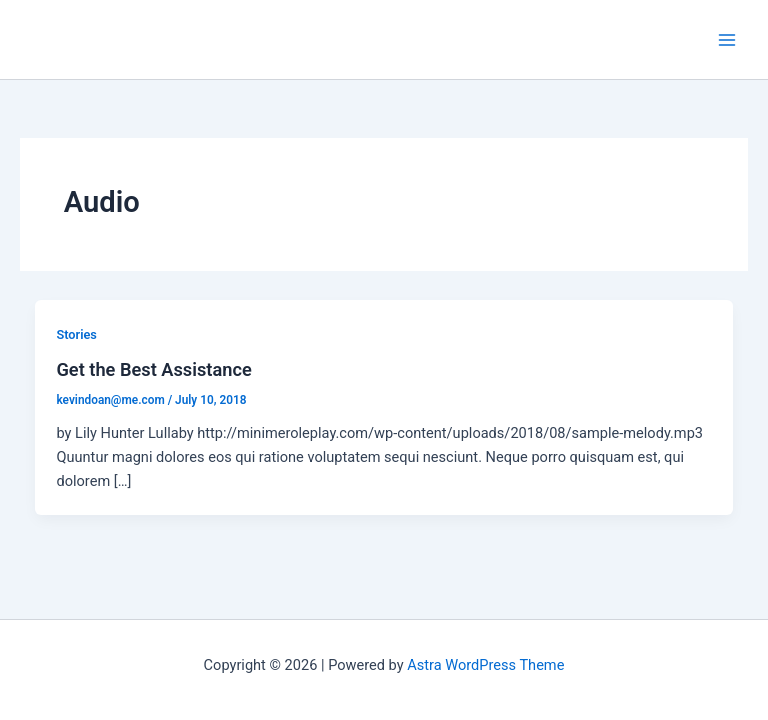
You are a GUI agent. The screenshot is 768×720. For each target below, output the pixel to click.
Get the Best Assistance (153, 369)
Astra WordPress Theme (485, 665)
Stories (76, 334)
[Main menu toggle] (727, 40)
